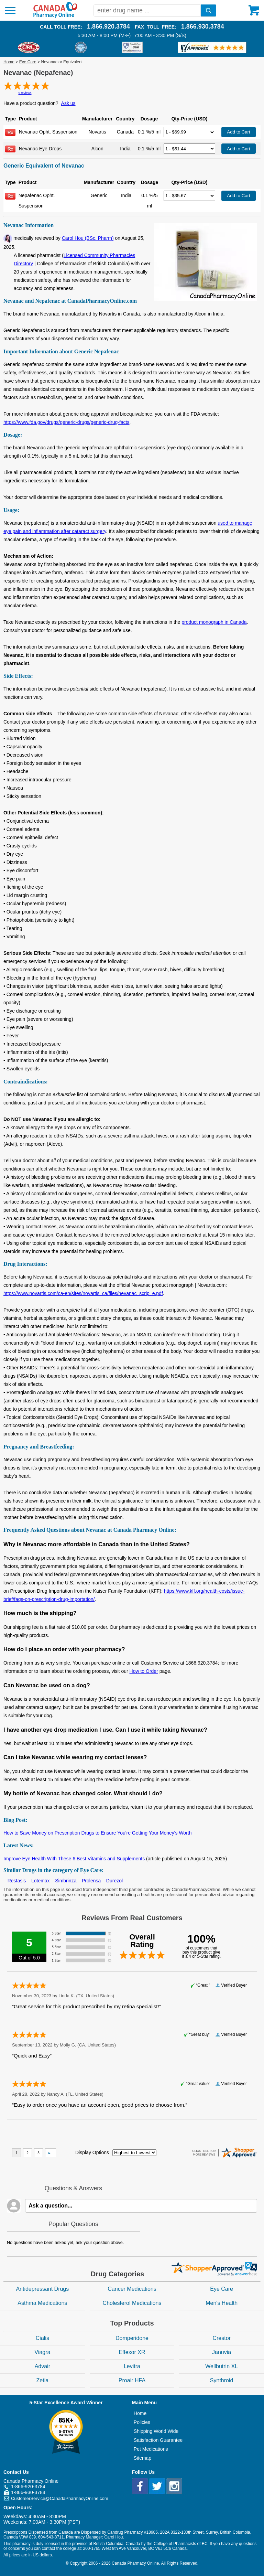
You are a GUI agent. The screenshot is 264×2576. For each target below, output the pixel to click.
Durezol (114, 1880)
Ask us (68, 103)
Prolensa (91, 1880)
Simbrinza (65, 1880)
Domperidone (132, 2338)
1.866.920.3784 (108, 26)
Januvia (221, 2352)
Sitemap (142, 2458)
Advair (42, 2366)
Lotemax (40, 1880)
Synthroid (221, 2380)
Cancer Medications (132, 2289)
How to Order (144, 1671)
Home (8, 62)
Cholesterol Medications (132, 2303)
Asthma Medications (42, 2303)
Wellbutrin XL (221, 2366)
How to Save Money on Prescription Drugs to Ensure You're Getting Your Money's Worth (97, 1833)
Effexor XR (132, 2352)
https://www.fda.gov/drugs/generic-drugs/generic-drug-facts (66, 422)
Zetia (42, 2380)
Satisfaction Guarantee (158, 2440)
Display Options (92, 2152)
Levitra (132, 2366)
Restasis (17, 1880)
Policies (142, 2422)
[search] (208, 10)
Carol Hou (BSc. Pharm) (88, 238)
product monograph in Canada (214, 622)
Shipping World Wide (156, 2431)
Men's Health (222, 2303)
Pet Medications (151, 2449)
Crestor (221, 2338)
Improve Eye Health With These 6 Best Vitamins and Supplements (74, 1858)
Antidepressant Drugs (42, 2289)
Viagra (42, 2352)
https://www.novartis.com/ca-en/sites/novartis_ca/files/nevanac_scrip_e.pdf (83, 1293)
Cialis (42, 2338)
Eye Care (27, 62)
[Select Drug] (189, 132)
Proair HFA (132, 2380)
